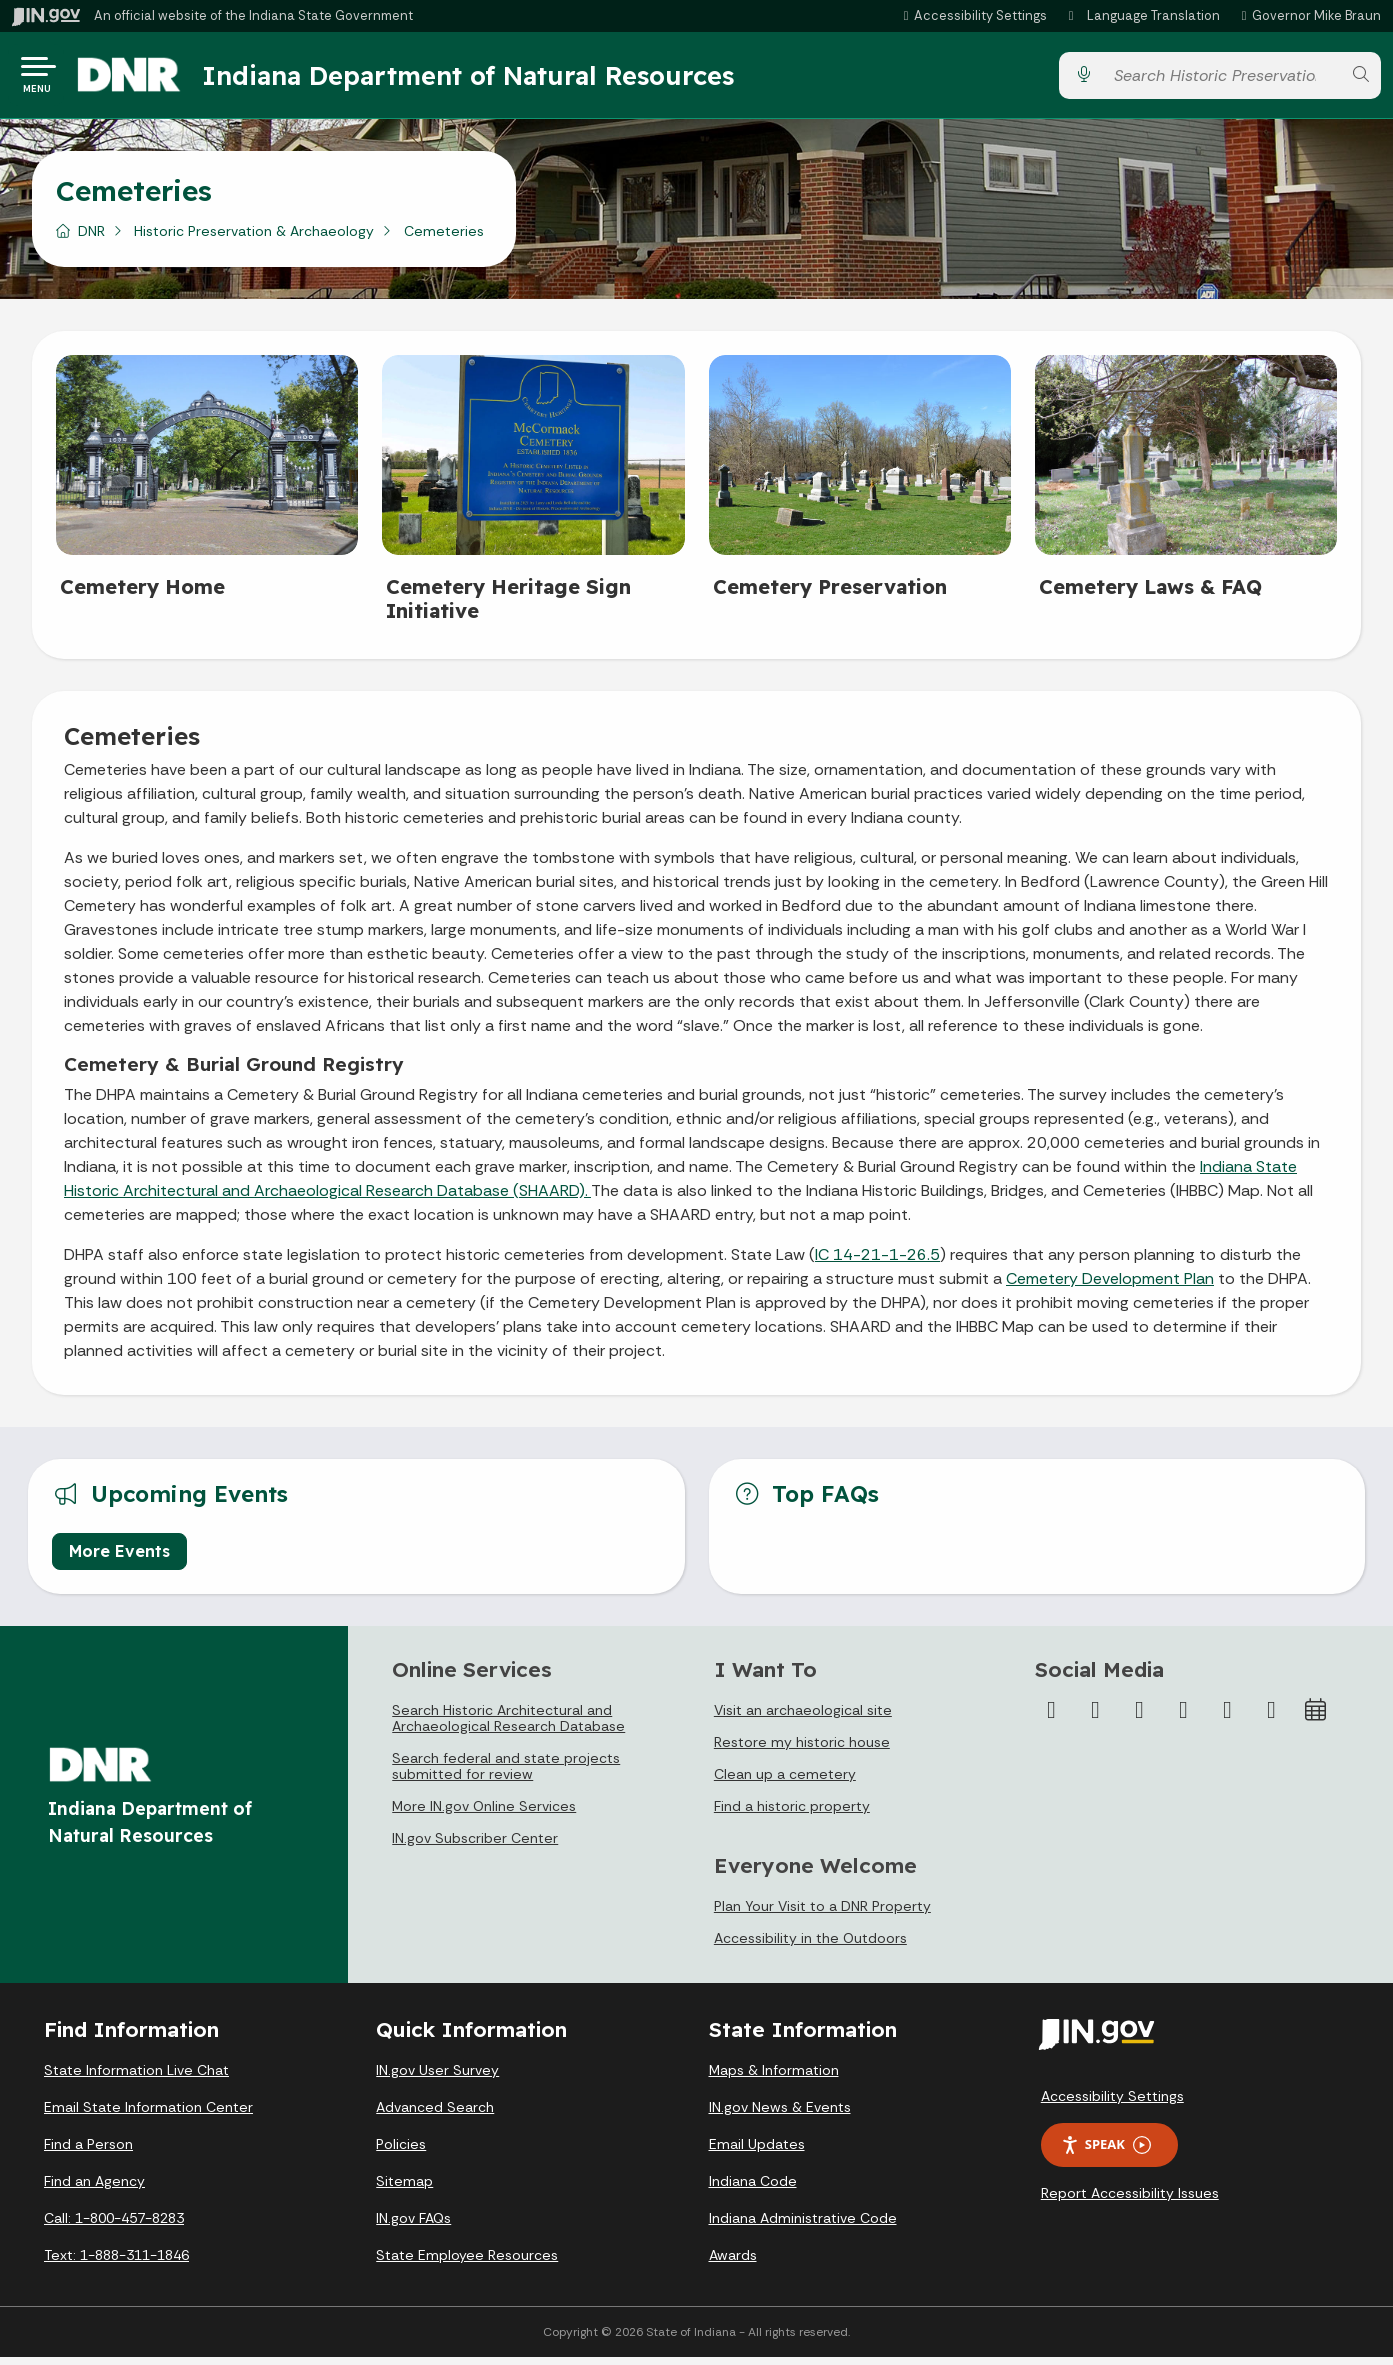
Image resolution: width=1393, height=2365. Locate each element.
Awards (733, 2263)
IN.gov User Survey (437, 2078)
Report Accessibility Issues (1130, 2201)
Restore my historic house (802, 1750)
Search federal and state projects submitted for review (506, 1774)
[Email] (1271, 1718)
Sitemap (404, 2189)
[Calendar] (1315, 1718)
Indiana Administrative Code (803, 2226)
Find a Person (88, 2152)
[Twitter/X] (1095, 1718)
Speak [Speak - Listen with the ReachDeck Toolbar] (1106, 2152)
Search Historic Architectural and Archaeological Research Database (508, 1726)
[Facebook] (1051, 1718)
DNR (91, 239)
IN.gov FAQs (413, 2226)
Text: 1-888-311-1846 (116, 2263)
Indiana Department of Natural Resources (485, 79)
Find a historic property (792, 1814)
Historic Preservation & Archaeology (254, 239)
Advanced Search (435, 2115)
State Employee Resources (467, 2263)
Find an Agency (94, 2189)
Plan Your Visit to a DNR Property (822, 1914)
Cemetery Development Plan (1110, 1286)
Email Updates (757, 2152)
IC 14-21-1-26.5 (877, 1262)
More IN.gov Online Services (484, 1814)
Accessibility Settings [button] (1112, 2104)
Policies (401, 2152)
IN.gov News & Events (780, 2115)
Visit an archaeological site (803, 1718)
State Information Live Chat (136, 2078)
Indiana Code (753, 2189)
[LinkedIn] (1227, 1718)
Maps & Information (774, 2078)
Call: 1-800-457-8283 (114, 2226)
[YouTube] (1183, 1718)
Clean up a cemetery (785, 1782)
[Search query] (1222, 79)
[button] (972, 15)
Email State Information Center (148, 2115)
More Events (119, 1559)
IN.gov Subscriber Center (475, 1846)
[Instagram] (1139, 1718)
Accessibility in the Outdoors (810, 1946)
